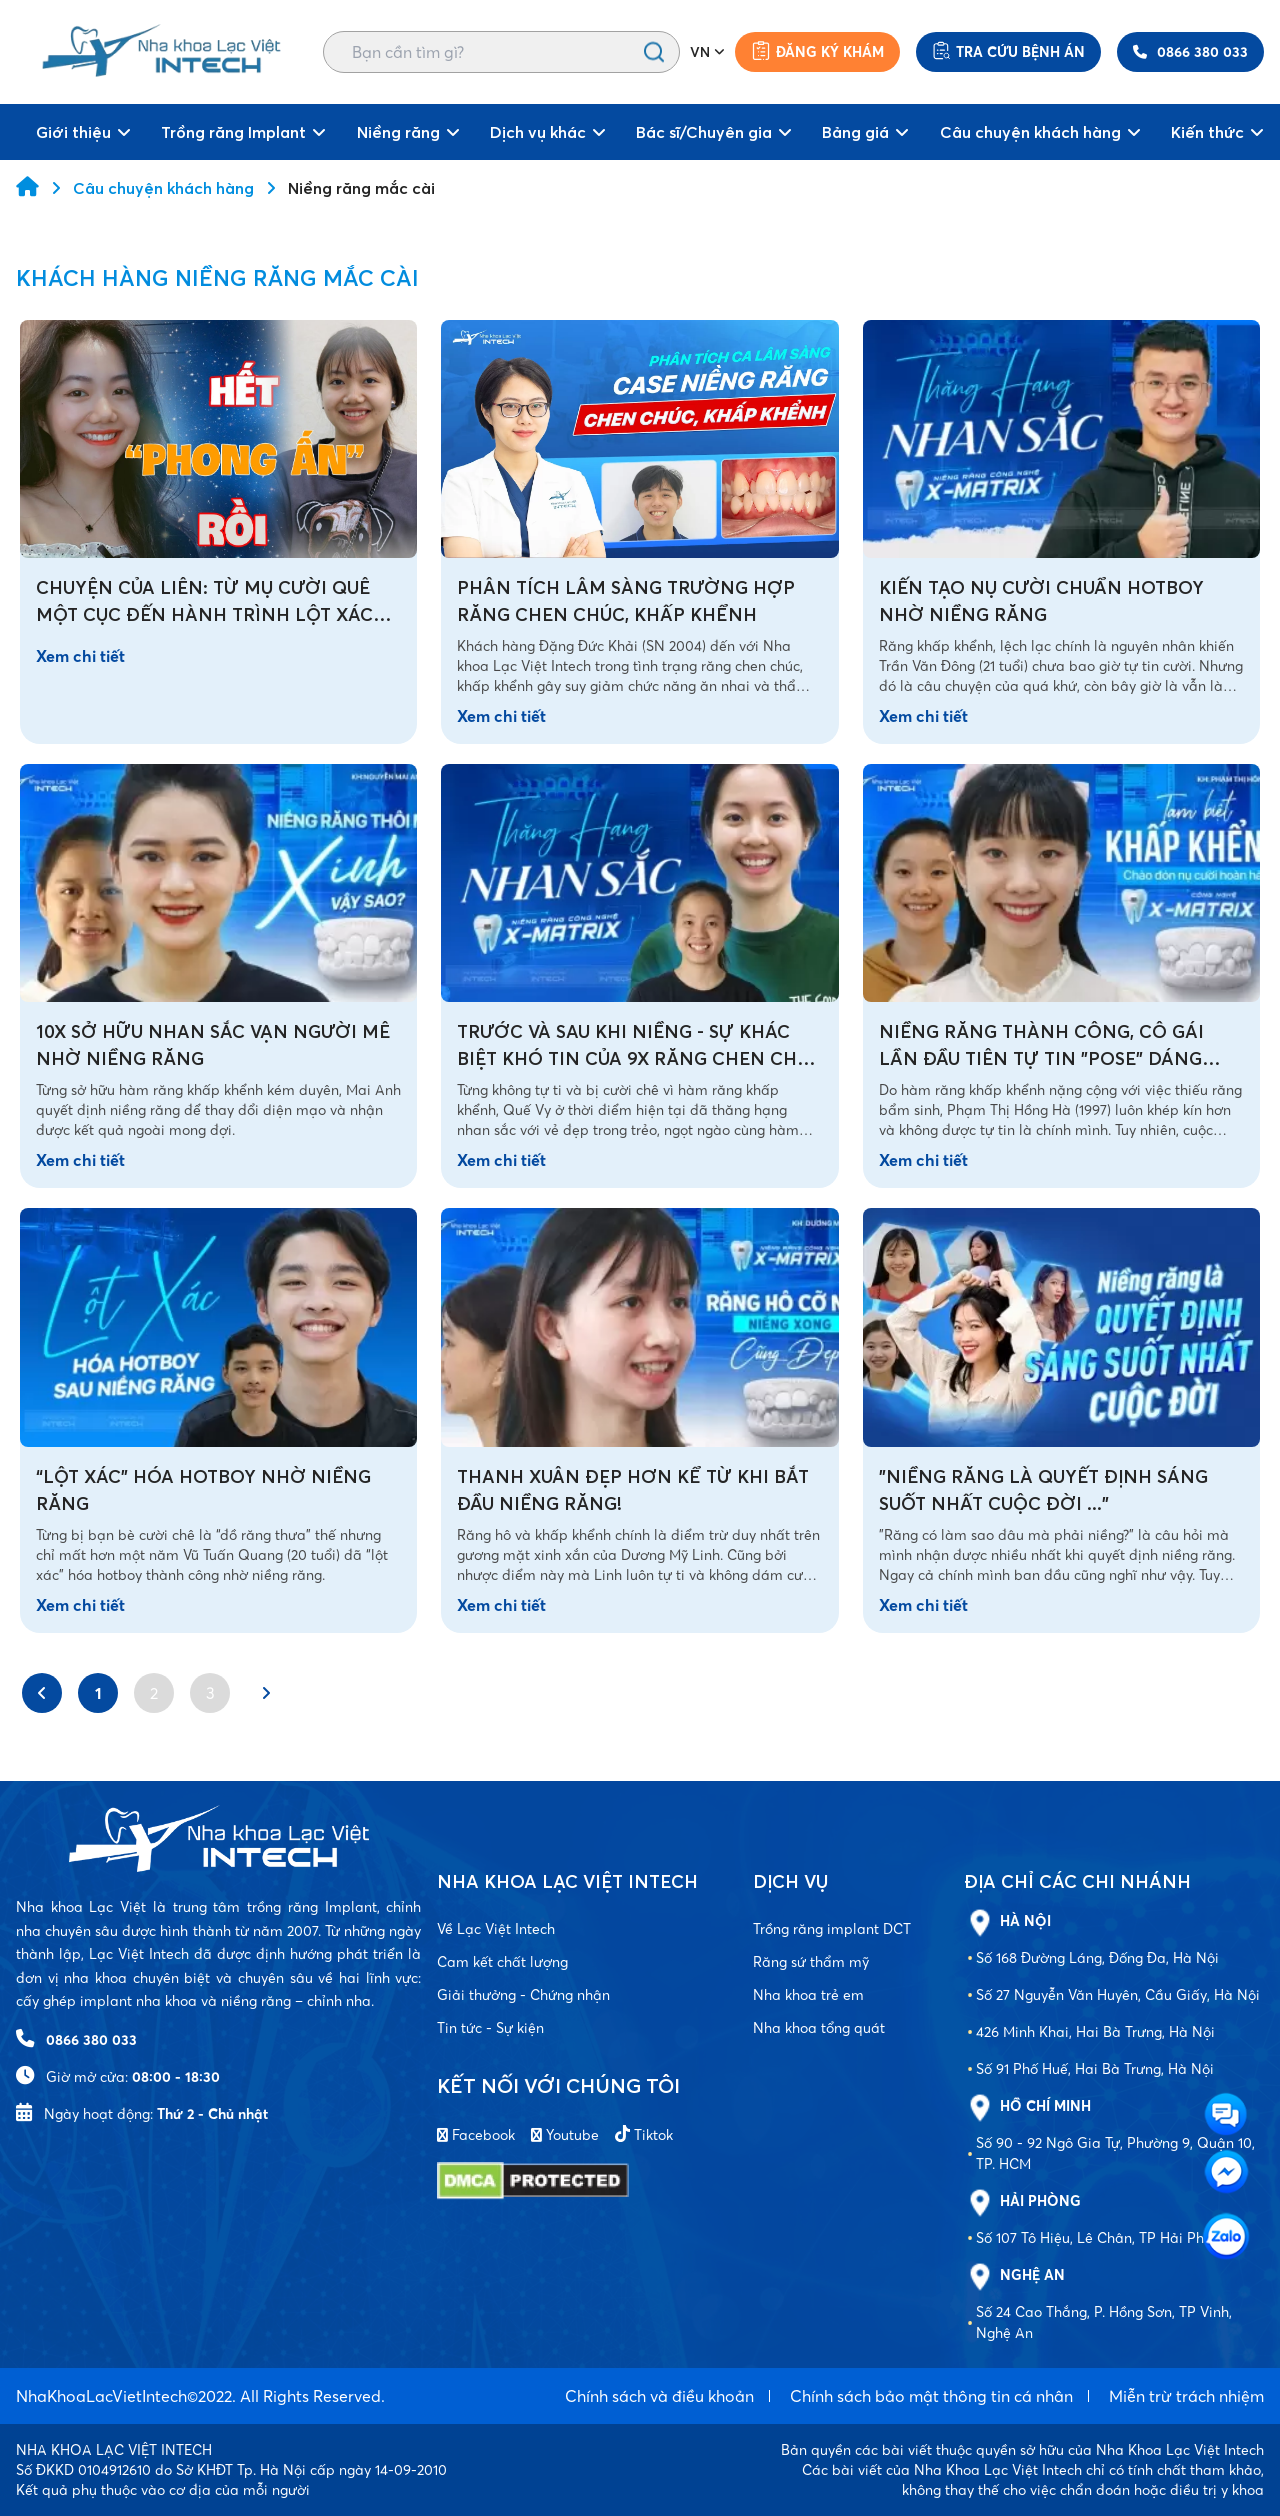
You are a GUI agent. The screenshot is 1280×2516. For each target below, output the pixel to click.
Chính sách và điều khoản (659, 2396)
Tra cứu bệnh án (1008, 52)
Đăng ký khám (817, 52)
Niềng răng (398, 132)
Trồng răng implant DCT (832, 1929)
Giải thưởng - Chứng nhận (523, 1995)
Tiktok (644, 2135)
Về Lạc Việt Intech (496, 1929)
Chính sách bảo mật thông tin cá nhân (931, 2396)
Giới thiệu (73, 132)
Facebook (476, 2135)
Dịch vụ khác (538, 132)
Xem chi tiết (80, 656)
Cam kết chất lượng (502, 1962)
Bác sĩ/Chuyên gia (704, 132)
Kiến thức (1207, 132)
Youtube (565, 2135)
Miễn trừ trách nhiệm (1186, 2396)
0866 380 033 (1190, 52)
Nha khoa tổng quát (819, 2028)
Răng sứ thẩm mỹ (811, 1962)
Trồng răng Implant (233, 132)
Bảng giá (855, 132)
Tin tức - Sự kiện (490, 2028)
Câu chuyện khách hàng (1030, 132)
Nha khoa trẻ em (808, 1995)
